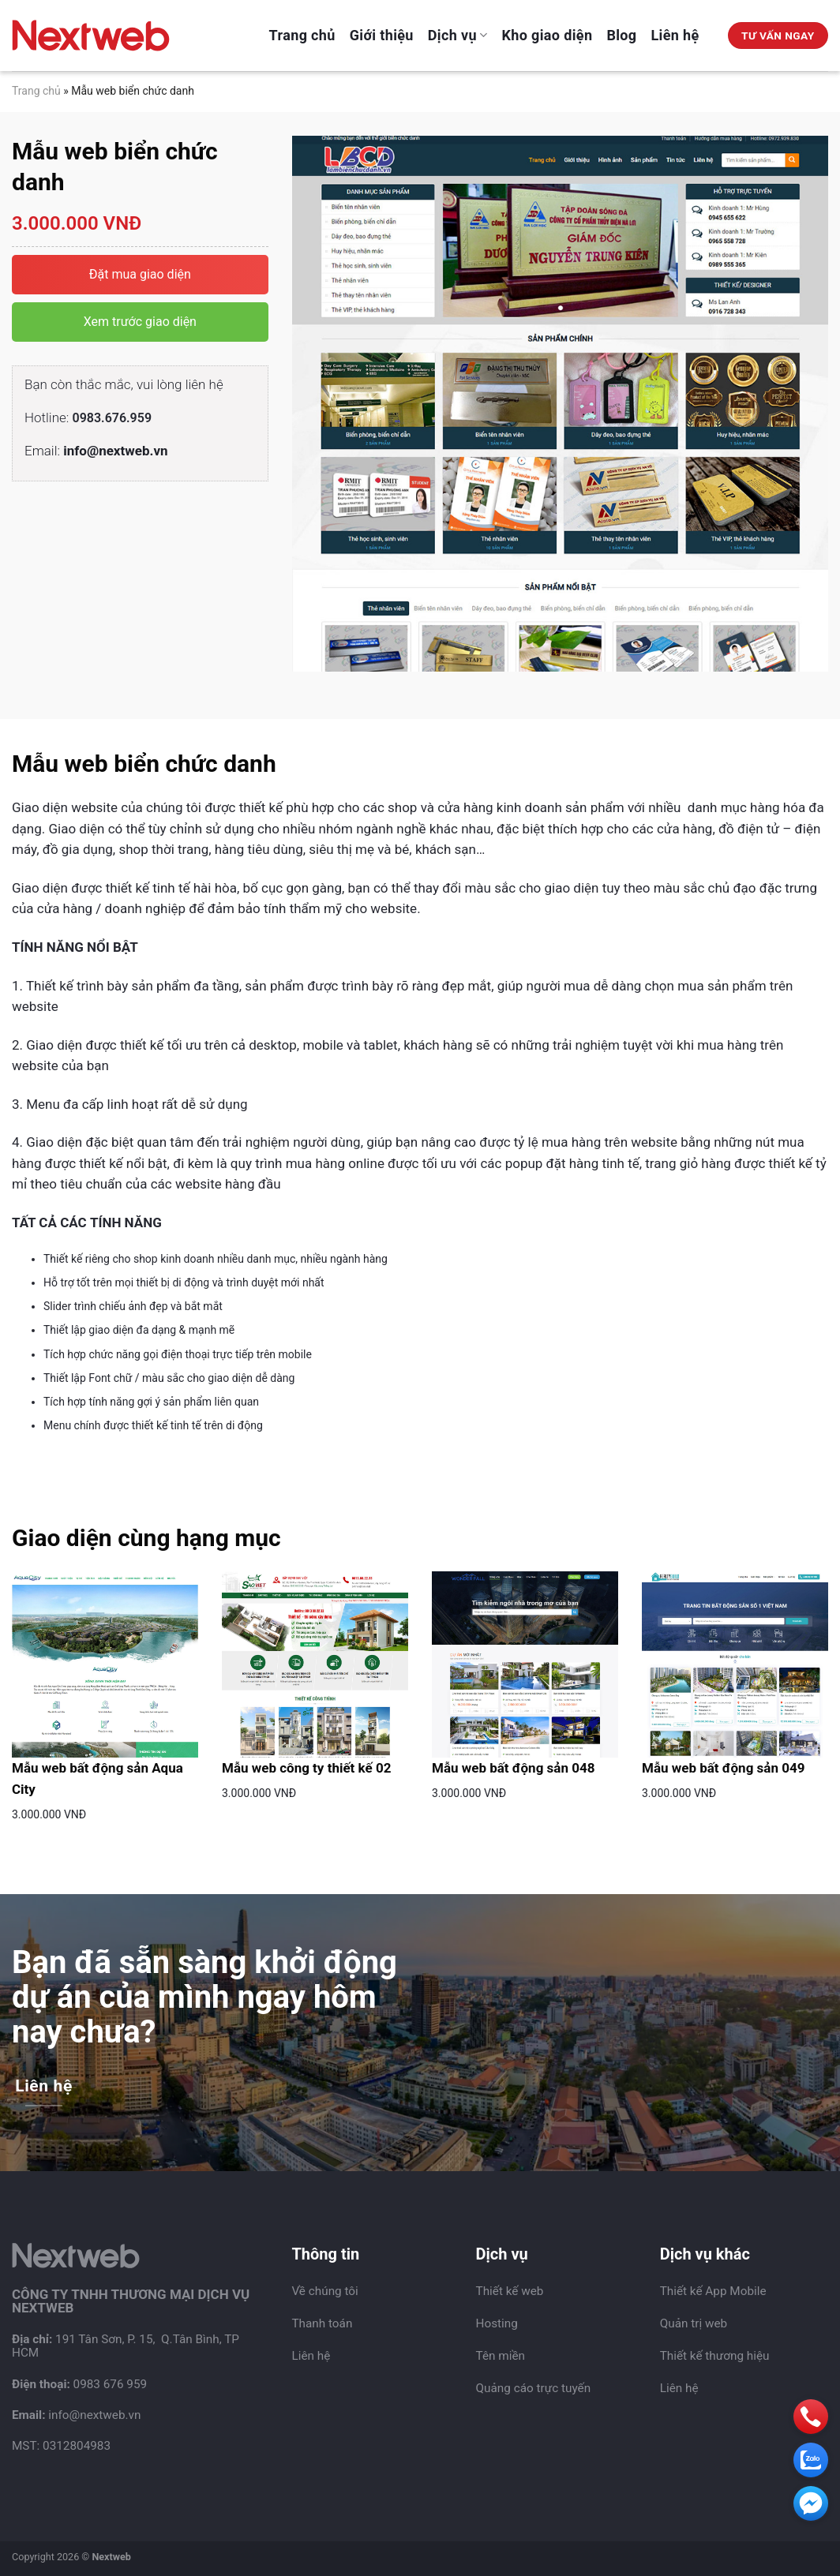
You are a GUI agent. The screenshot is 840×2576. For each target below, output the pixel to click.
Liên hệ (675, 35)
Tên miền (500, 2356)
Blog (621, 35)
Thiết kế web (510, 2291)
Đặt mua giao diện (140, 274)
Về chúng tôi (324, 2291)
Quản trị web (693, 2323)
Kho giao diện (547, 35)
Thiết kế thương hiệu (715, 2356)
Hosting (497, 2323)
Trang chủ (302, 35)
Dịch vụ (458, 35)
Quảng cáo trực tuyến (533, 2388)
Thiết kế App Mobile (713, 2291)
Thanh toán (321, 2323)
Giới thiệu (382, 35)
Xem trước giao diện (140, 321)
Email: (96, 451)
